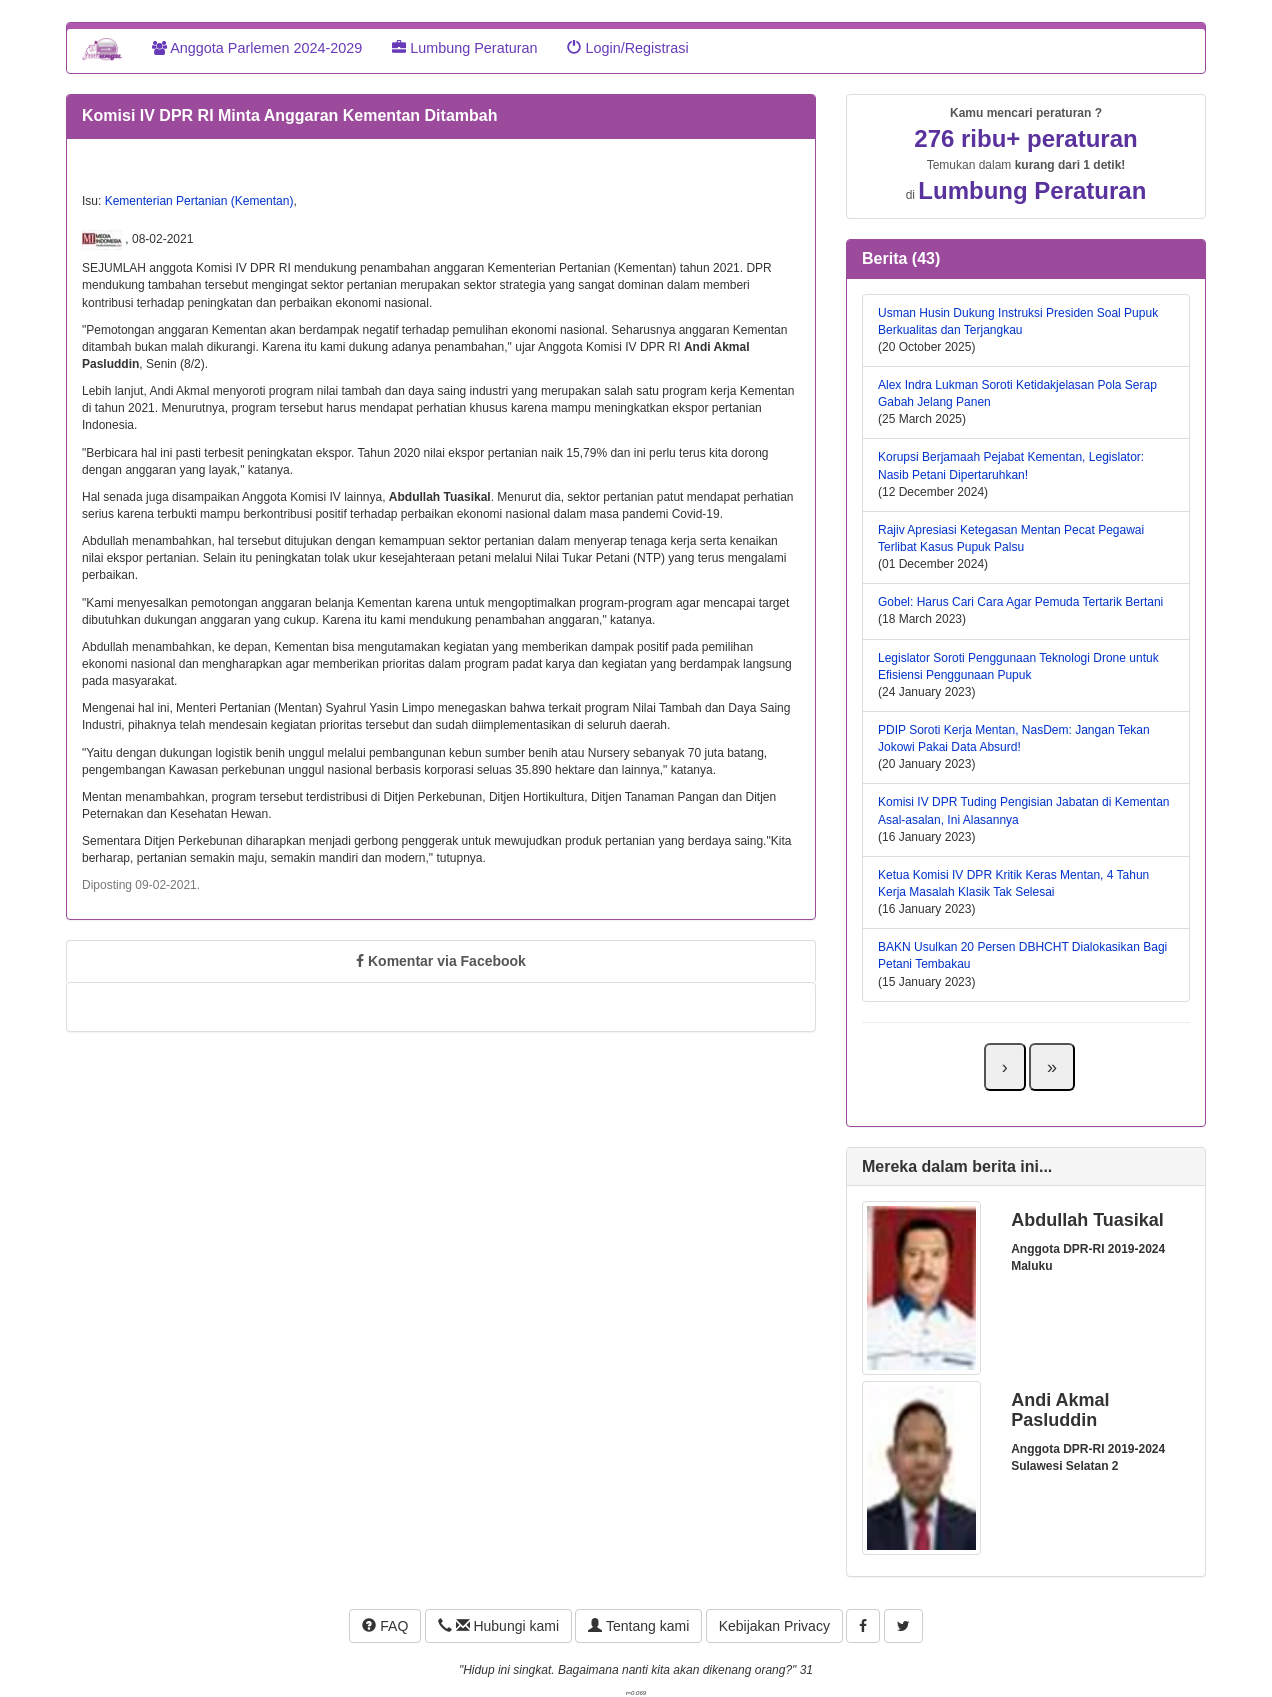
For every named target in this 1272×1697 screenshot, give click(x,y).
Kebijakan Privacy (774, 1626)
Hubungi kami (498, 1626)
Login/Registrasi (627, 48)
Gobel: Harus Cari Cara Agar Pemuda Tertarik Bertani (1020, 602)
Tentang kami (638, 1626)
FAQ (385, 1626)
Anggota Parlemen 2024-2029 (257, 48)
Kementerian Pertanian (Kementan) (199, 201)
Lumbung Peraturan (464, 48)
